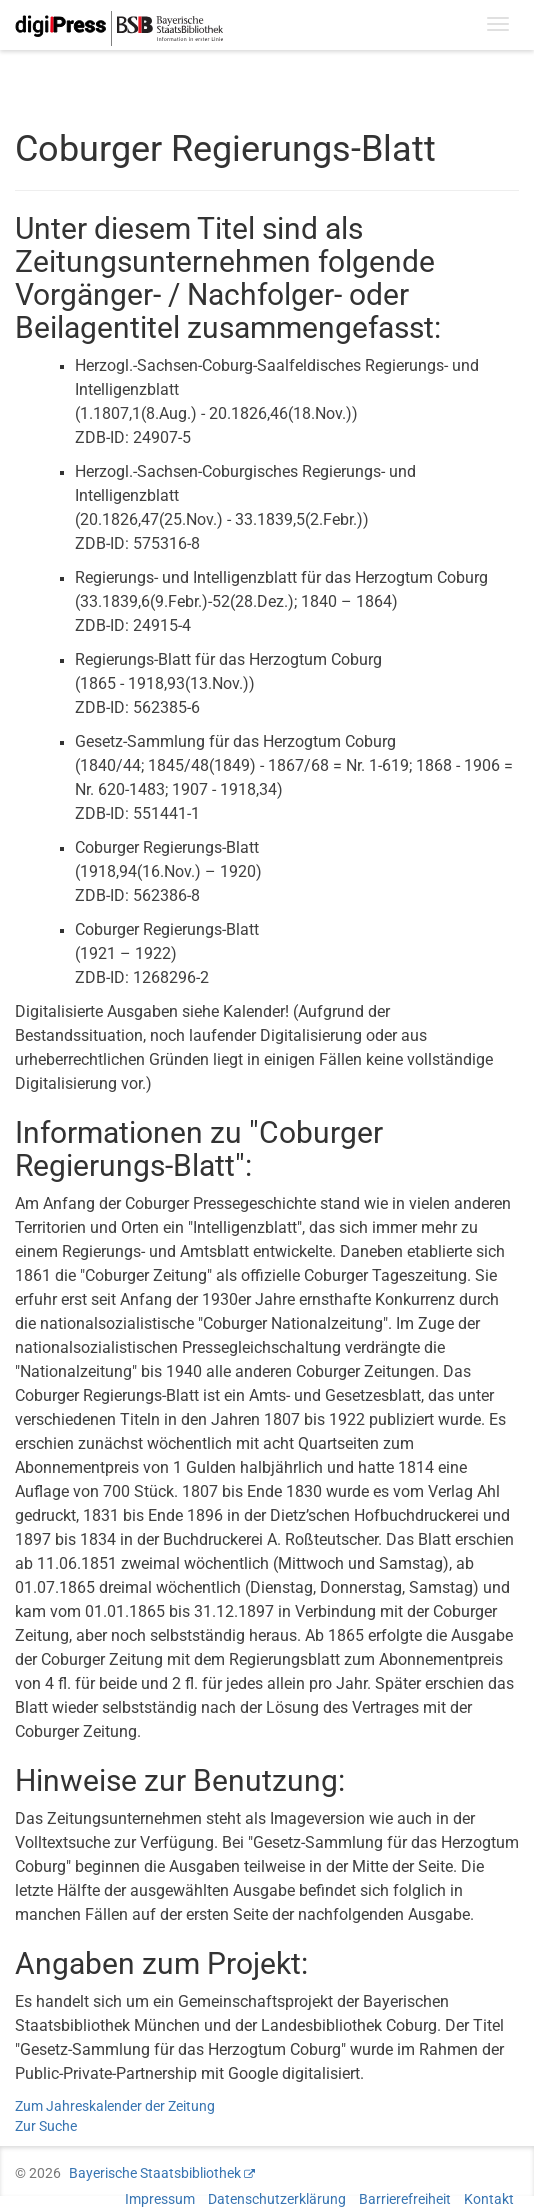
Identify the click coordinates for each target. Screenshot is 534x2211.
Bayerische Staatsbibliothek (155, 2173)
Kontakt (489, 2199)
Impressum (160, 2199)
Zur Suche (46, 2126)
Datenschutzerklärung (277, 2199)
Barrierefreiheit (405, 2199)
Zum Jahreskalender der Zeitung (115, 2106)
